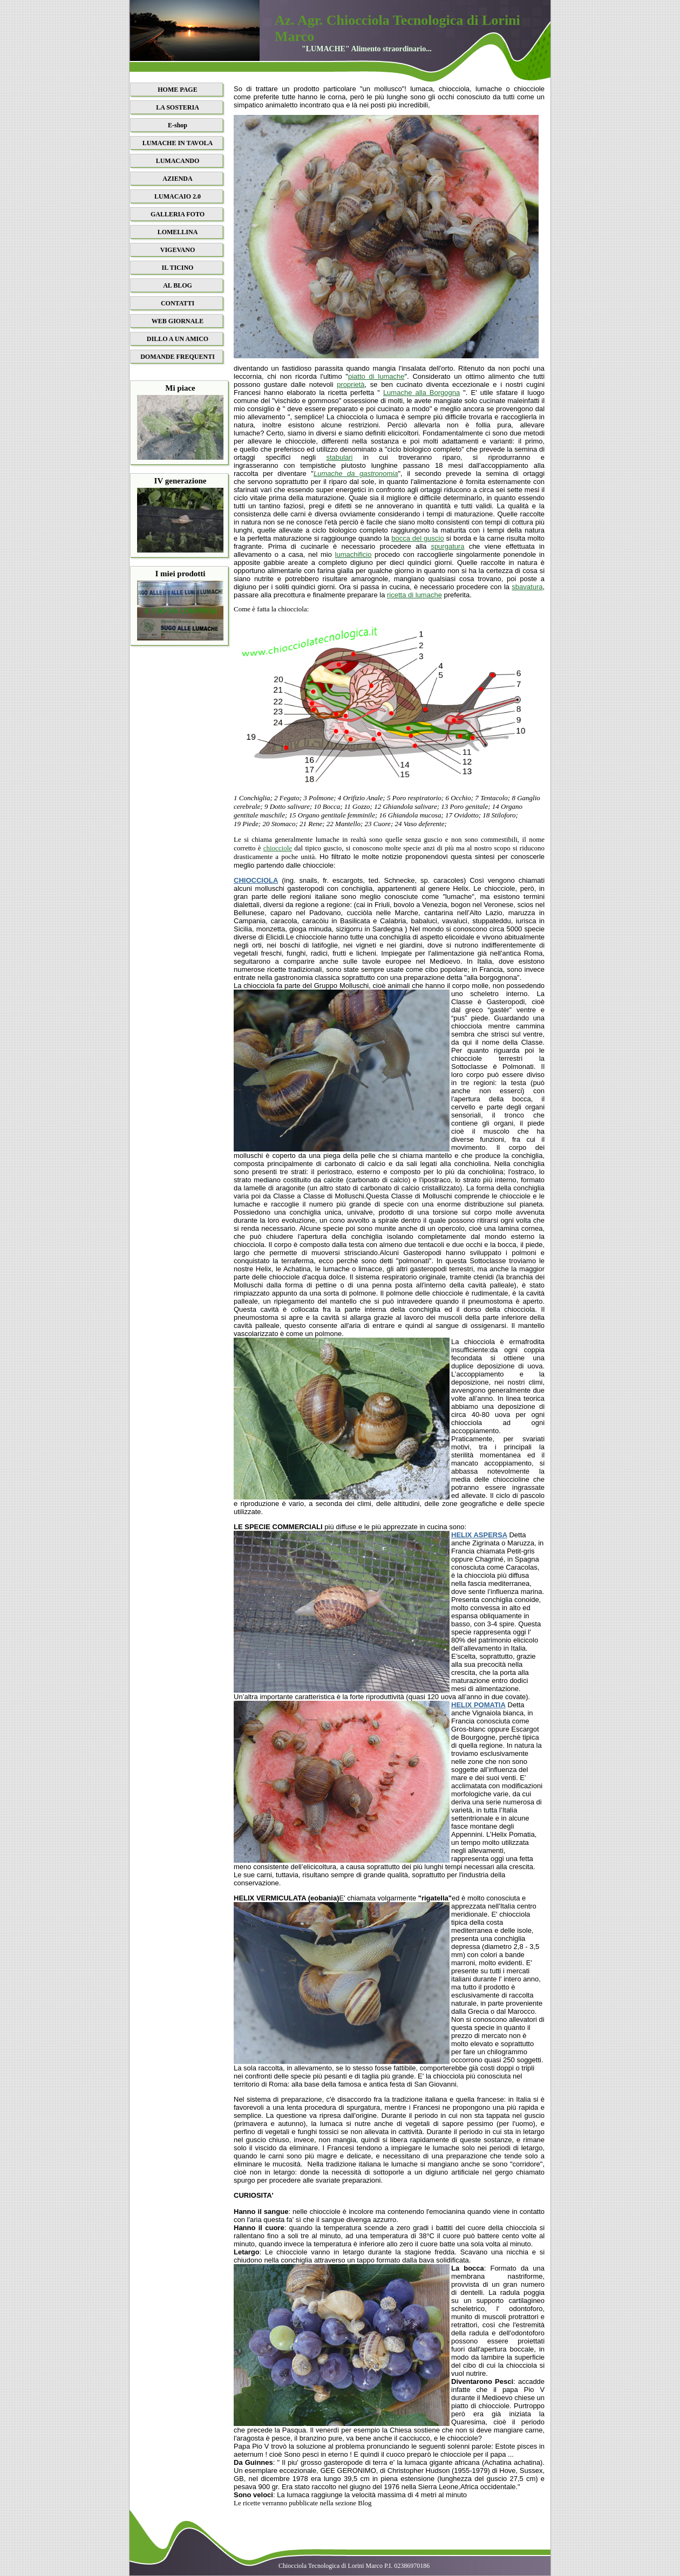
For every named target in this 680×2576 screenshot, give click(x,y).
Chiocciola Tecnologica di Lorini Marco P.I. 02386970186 (354, 2566)
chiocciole (277, 848)
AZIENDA (177, 178)
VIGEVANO (177, 250)
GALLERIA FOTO (178, 214)
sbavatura (527, 587)
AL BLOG (177, 285)
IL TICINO (178, 267)
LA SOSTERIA (177, 107)
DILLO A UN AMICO (177, 339)
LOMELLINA (178, 232)
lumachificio (353, 554)
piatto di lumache (376, 376)
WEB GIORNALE (177, 321)
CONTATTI (177, 303)
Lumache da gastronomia (356, 473)
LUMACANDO (178, 161)
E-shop (177, 125)
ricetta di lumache (414, 595)
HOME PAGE (177, 89)
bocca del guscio (417, 538)
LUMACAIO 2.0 (177, 196)
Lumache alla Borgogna (421, 393)
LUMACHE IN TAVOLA (177, 143)
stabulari (339, 457)
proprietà (350, 384)
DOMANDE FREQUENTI (177, 356)
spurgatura (447, 546)
